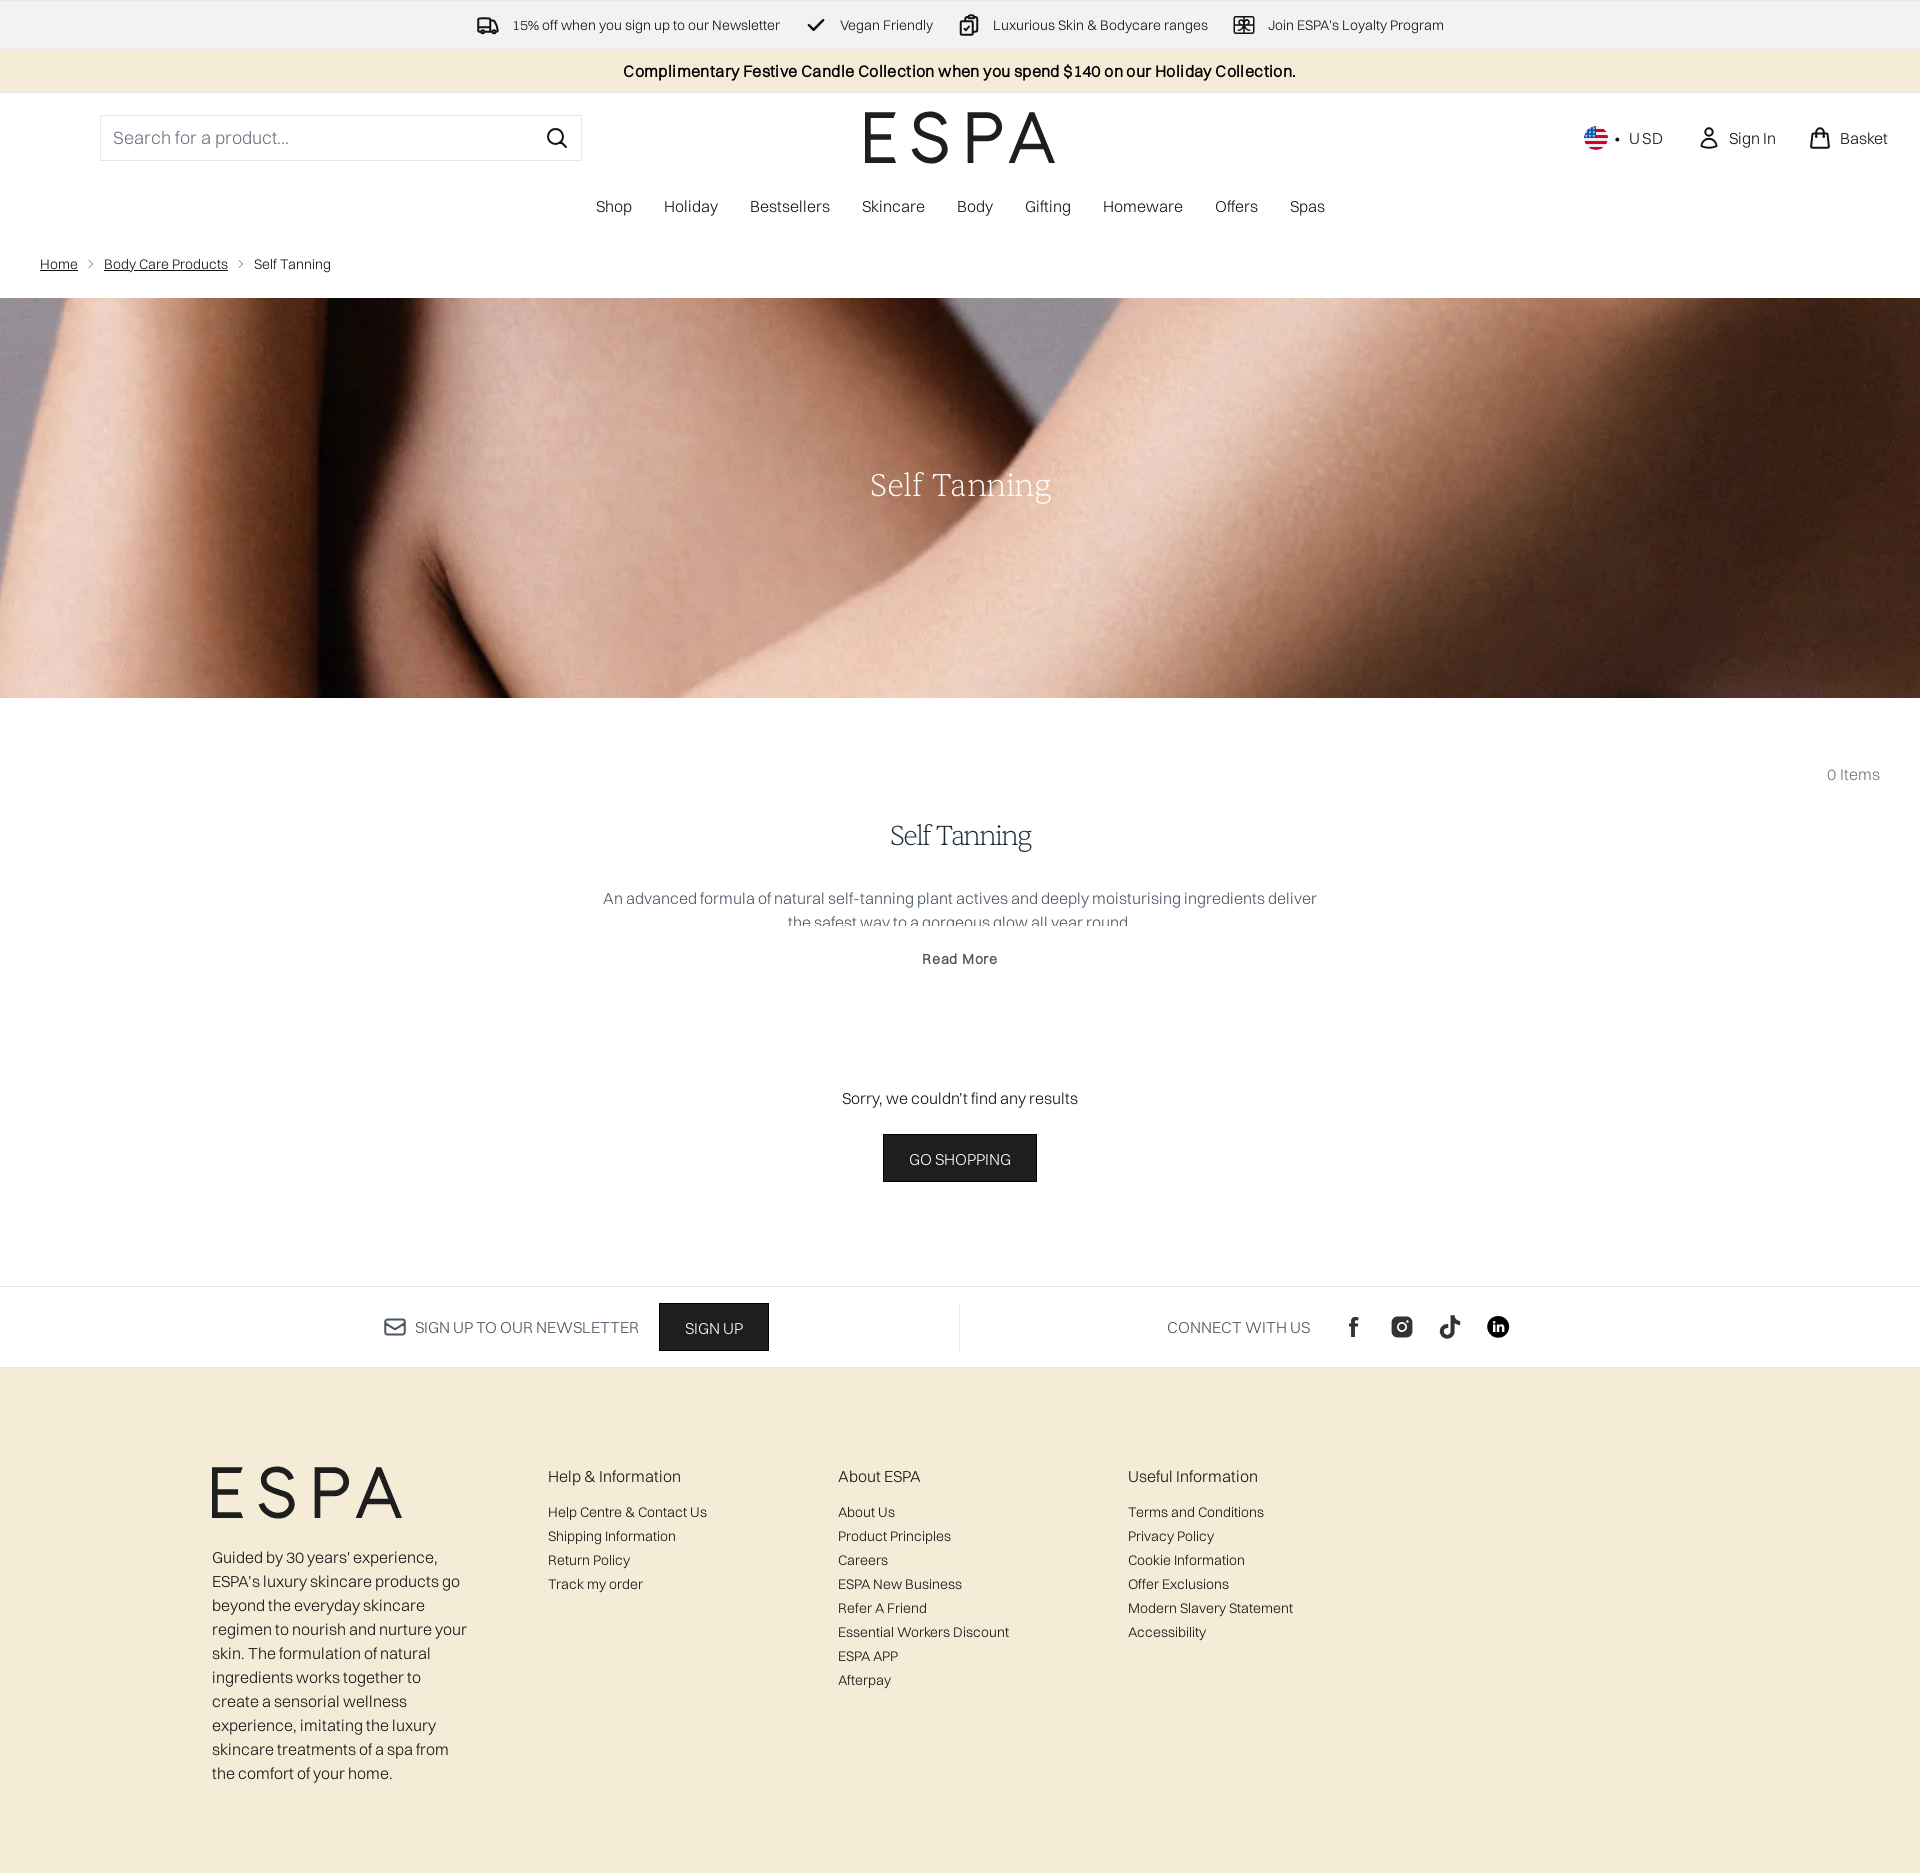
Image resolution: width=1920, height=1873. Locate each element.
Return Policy (589, 1560)
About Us (866, 1512)
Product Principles (894, 1536)
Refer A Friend (882, 1608)
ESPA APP (868, 1656)
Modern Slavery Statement (1210, 1608)
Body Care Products (166, 264)
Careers (863, 1560)
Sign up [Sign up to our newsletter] (714, 1328)
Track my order (595, 1584)
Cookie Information (1186, 1560)
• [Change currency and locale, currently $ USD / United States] (1624, 138)
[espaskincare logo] (960, 137)
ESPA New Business (900, 1584)
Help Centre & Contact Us (627, 1512)
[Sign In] (1736, 138)
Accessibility (1167, 1632)
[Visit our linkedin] (1498, 1327)
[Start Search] (557, 138)
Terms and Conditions (1196, 1512)
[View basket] (1848, 138)
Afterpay (864, 1680)
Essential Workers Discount (923, 1632)
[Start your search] (341, 138)
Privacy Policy (1171, 1536)
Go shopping (960, 1159)
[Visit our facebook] (1354, 1327)
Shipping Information (612, 1536)
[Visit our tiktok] (1450, 1327)
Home (59, 264)
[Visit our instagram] (1402, 1327)
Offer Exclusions (1178, 1584)
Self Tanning (960, 836)
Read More (959, 959)
